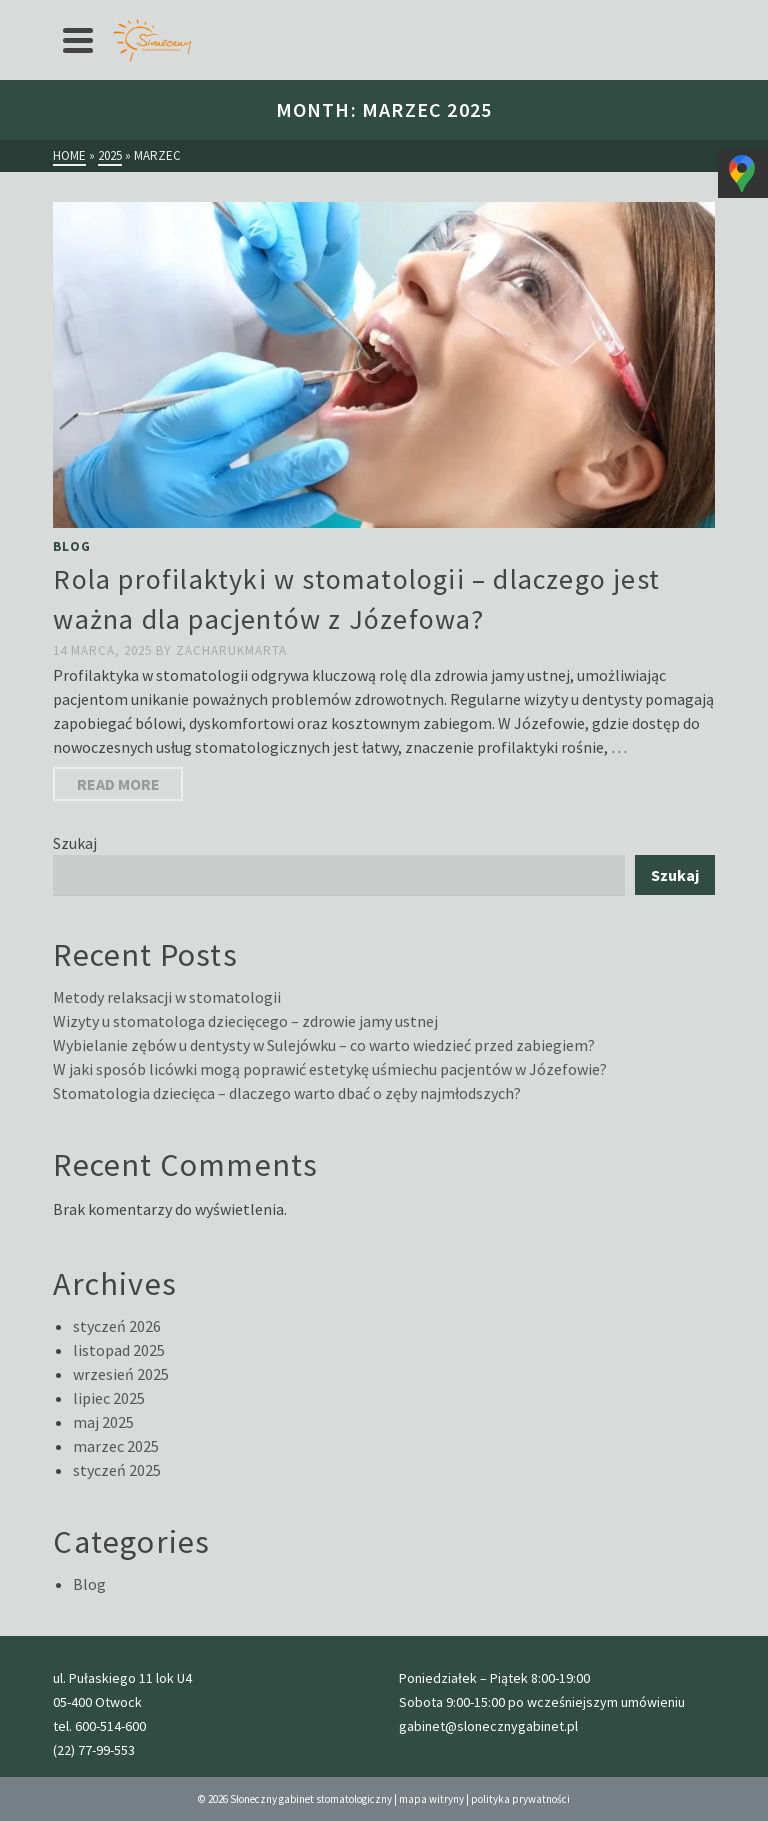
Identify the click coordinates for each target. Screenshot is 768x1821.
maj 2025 (103, 1422)
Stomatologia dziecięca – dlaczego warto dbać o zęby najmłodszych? (287, 1093)
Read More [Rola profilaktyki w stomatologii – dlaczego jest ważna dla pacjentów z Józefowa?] (118, 784)
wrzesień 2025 (121, 1374)
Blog (72, 546)
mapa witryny (431, 1799)
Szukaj (75, 843)
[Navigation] (78, 40)
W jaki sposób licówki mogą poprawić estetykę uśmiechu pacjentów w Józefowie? (330, 1069)
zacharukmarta (231, 650)
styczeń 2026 (117, 1326)
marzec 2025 (116, 1446)
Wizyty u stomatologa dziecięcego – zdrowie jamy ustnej (245, 1021)
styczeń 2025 (117, 1470)
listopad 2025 (119, 1350)
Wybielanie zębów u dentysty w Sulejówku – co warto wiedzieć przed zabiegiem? (324, 1045)
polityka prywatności (520, 1799)
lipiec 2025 (109, 1398)
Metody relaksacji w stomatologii (167, 997)
